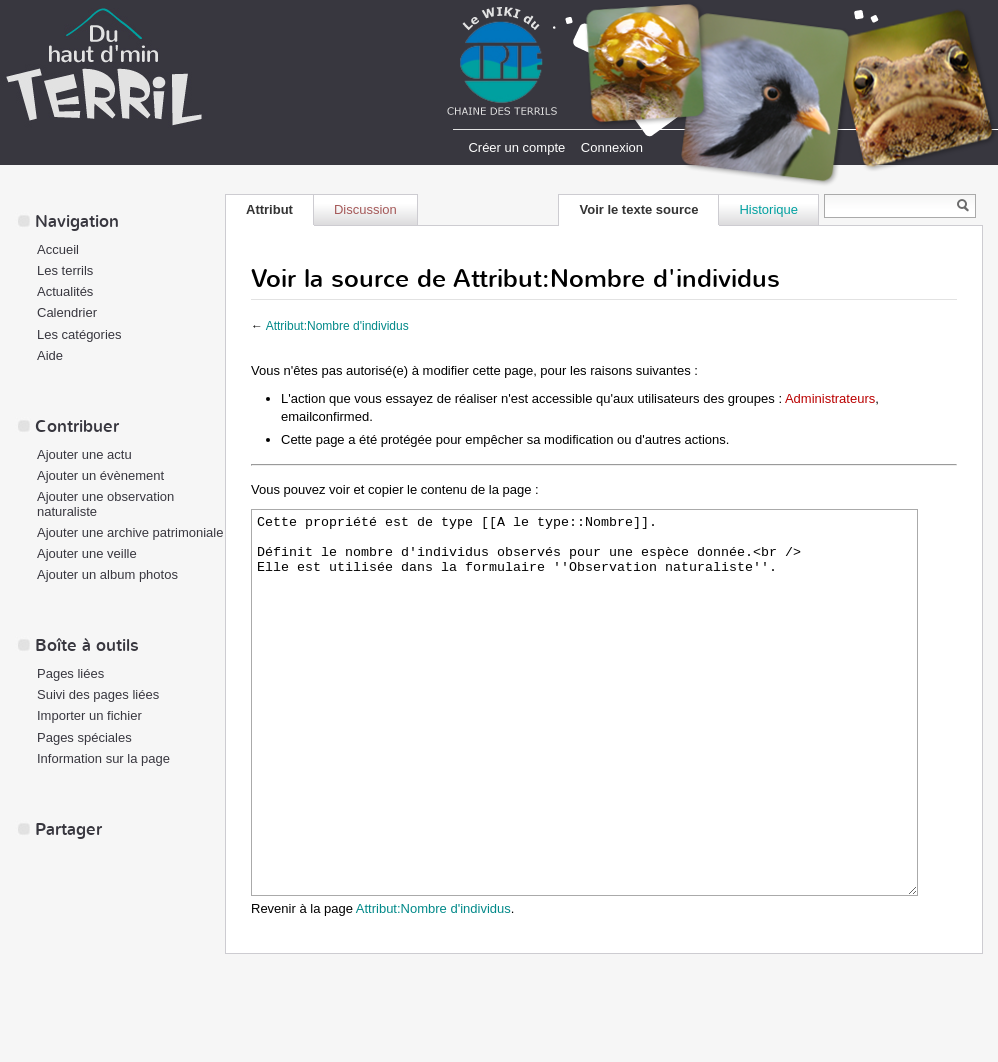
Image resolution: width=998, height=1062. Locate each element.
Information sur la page (103, 758)
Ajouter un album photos (107, 574)
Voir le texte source (638, 209)
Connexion (612, 147)
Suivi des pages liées (98, 694)
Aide (50, 355)
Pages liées (70, 673)
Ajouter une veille (87, 553)
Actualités (65, 291)
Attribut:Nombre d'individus (337, 326)
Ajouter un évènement (100, 475)
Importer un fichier (89, 715)
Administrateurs (830, 398)
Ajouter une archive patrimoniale (130, 532)
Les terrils (65, 270)
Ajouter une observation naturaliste (105, 504)
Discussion (365, 209)
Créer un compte (516, 147)
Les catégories (79, 334)
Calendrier (67, 312)
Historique (768, 209)
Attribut (269, 209)
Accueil (58, 249)
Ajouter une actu (84, 454)
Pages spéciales (84, 737)
